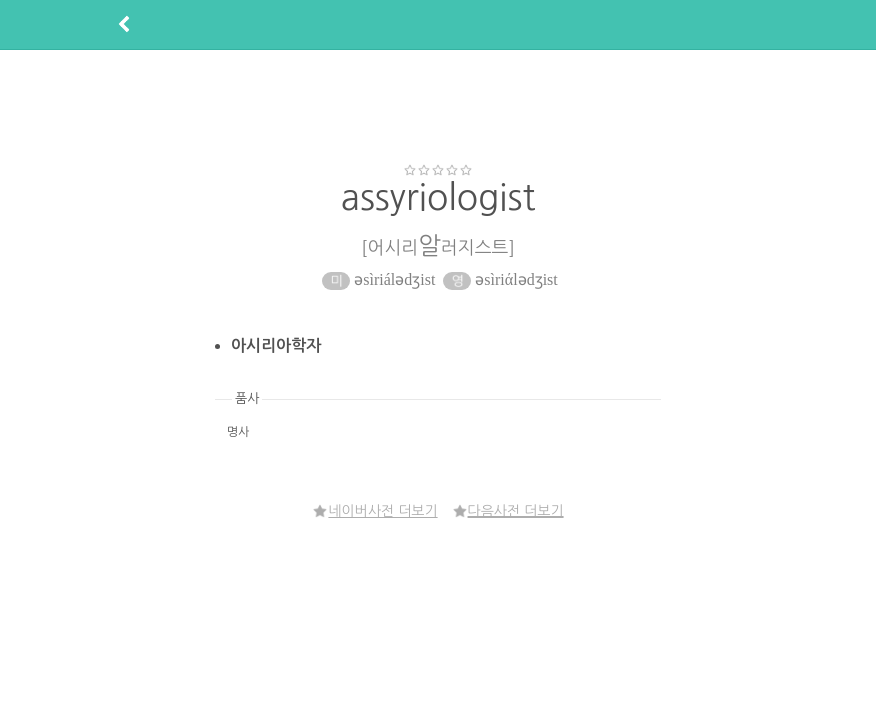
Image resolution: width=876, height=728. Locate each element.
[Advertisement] (438, 106)
